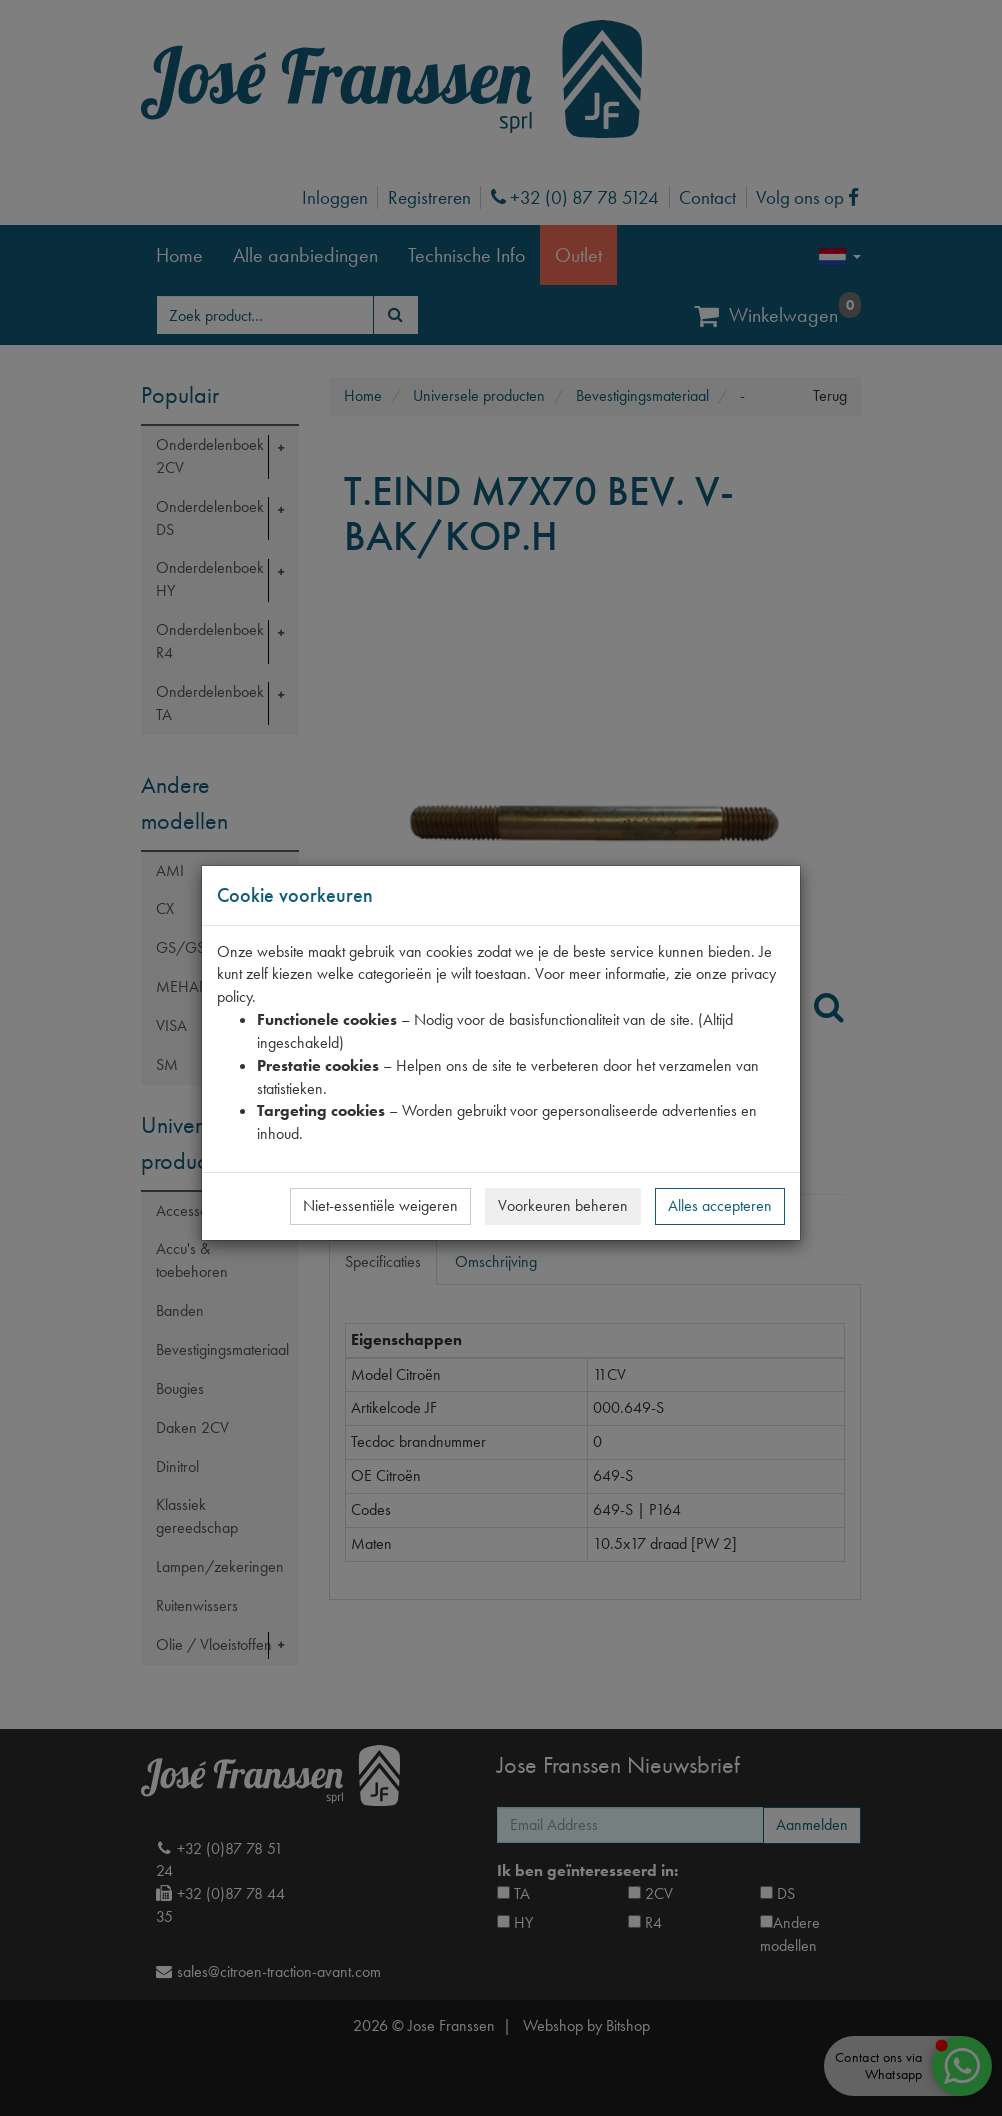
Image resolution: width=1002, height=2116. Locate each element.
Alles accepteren (720, 1205)
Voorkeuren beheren (563, 1205)
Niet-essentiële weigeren (380, 1205)
